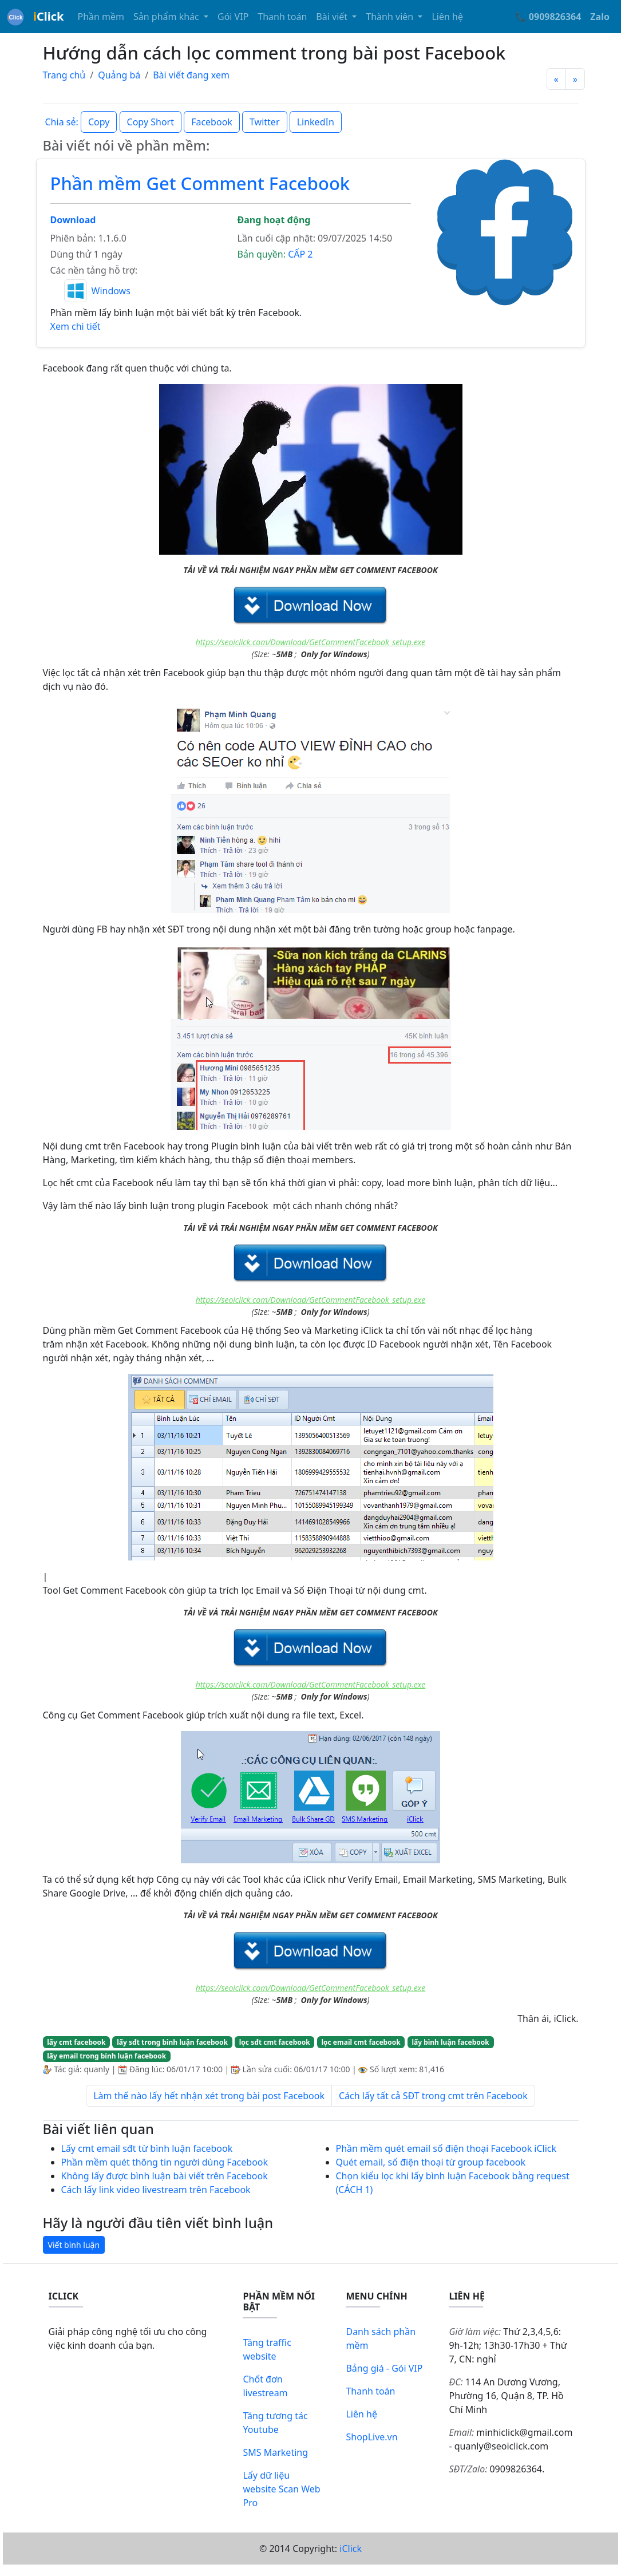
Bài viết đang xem (191, 75)
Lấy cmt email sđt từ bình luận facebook (147, 2148)
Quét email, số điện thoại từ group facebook (431, 2162)
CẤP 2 (300, 254)
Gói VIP (232, 16)
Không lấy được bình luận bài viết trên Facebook (164, 2176)
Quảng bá (119, 75)
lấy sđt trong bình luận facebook (172, 2042)
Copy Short (150, 122)
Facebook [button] (211, 122)
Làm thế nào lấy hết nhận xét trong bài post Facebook (209, 2095)
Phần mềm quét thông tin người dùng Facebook (164, 2162)
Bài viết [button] (333, 16)
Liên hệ (447, 16)
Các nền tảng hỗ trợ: (93, 270)
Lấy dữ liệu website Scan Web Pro (281, 2489)
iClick (350, 2548)
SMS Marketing (275, 2452)
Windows (111, 291)
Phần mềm (100, 16)
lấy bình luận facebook (450, 2042)
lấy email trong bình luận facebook (106, 2056)
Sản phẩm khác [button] (167, 16)
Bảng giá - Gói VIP (384, 2368)
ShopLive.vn (371, 2437)
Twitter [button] (264, 122)
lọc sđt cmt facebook (274, 2042)
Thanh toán (282, 16)
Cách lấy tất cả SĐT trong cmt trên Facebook (433, 2095)
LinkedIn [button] (315, 122)
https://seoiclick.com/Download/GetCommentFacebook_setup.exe (311, 642)
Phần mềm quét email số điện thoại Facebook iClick (446, 2148)
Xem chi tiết (75, 326)
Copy (98, 122)
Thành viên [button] (391, 16)
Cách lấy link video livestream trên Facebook (156, 2189)
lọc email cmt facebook (360, 2042)
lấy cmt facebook (76, 2042)
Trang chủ (64, 75)
